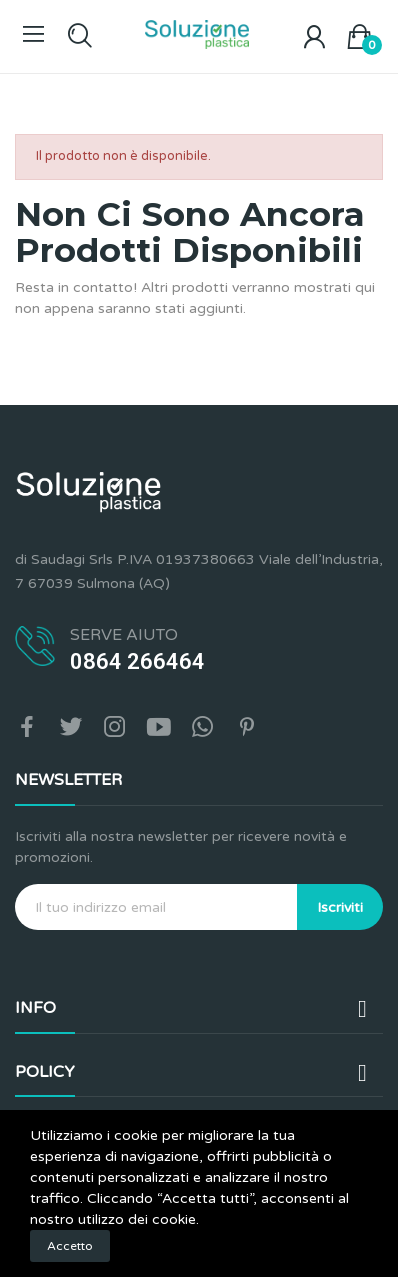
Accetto (70, 1246)
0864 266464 (137, 661)
